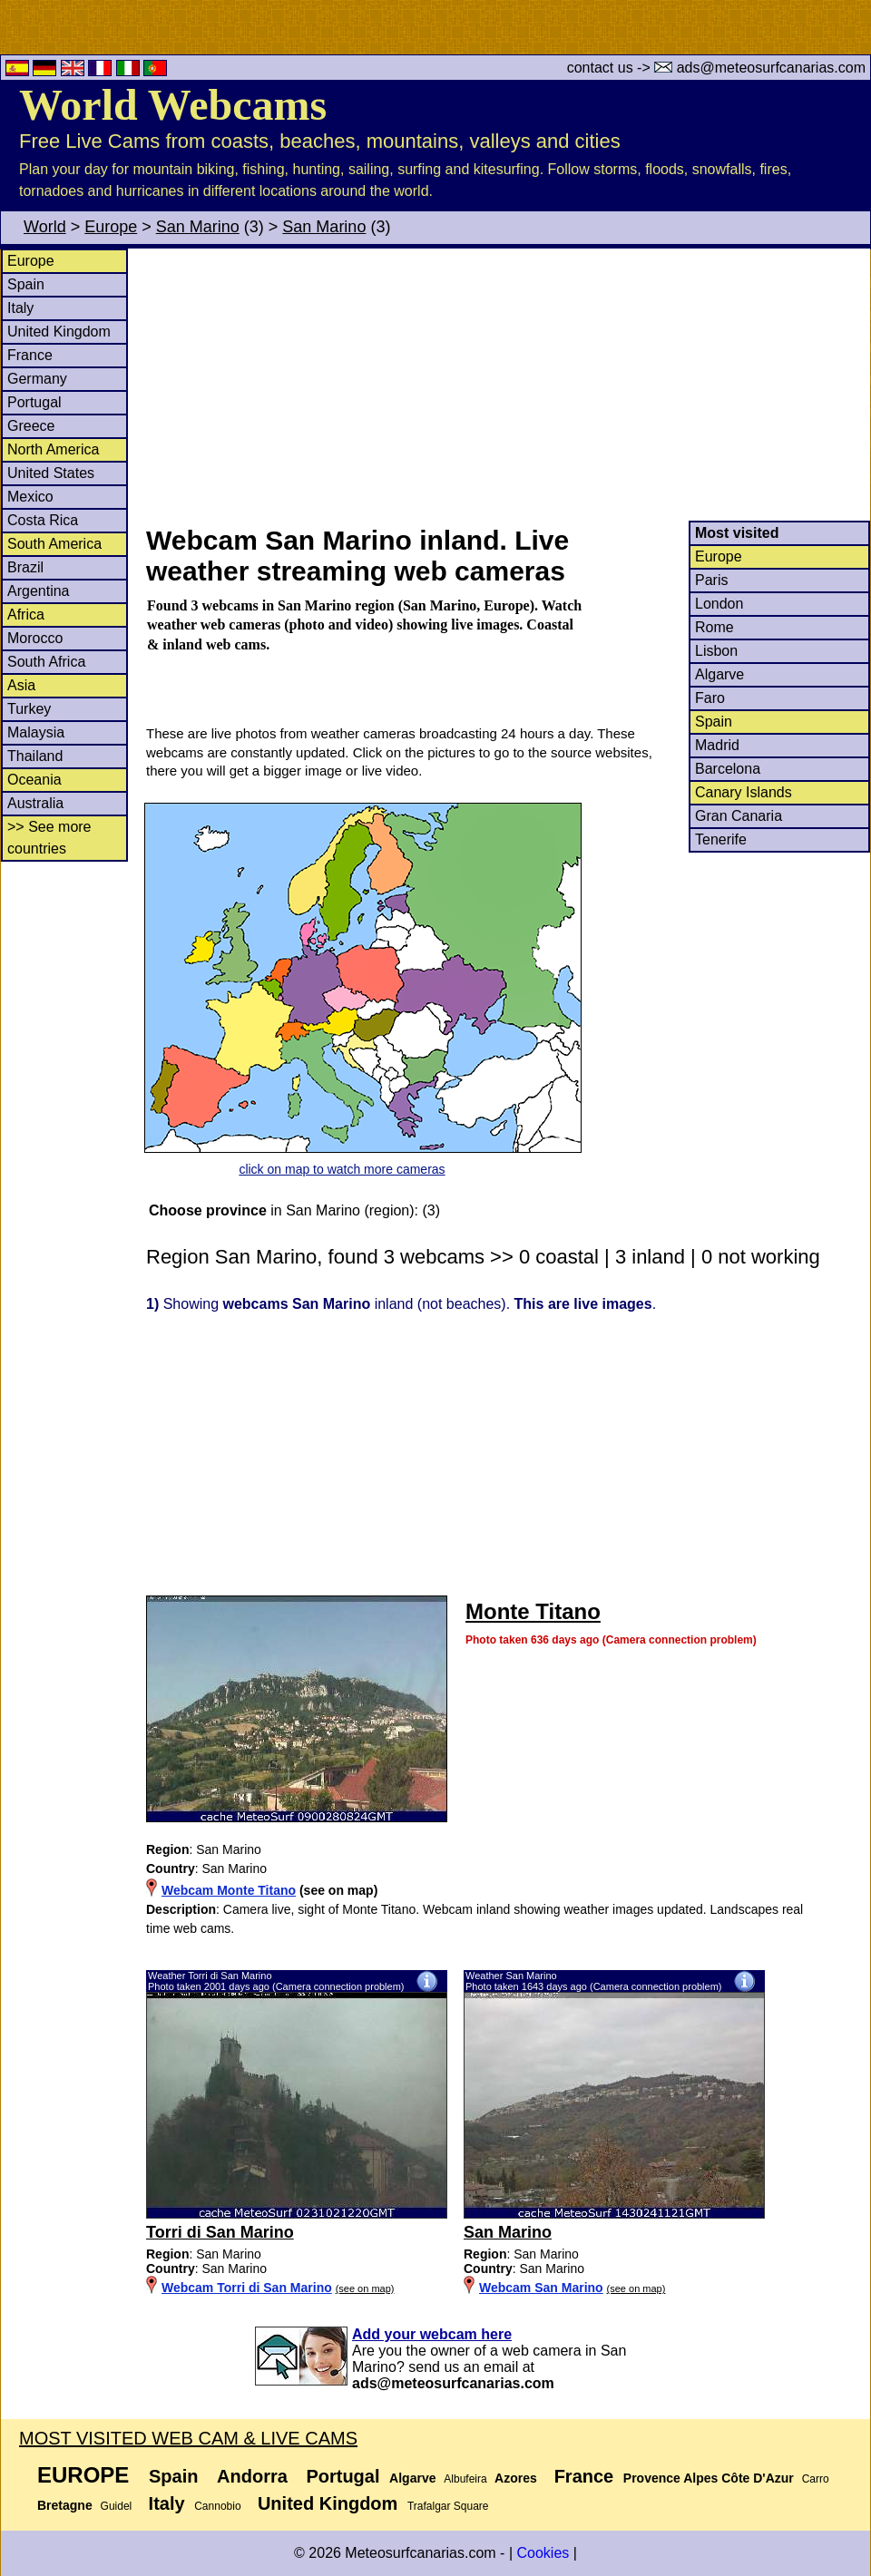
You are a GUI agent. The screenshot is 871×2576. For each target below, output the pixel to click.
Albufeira (465, 2479)
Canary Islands (743, 792)
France (30, 355)
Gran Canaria (738, 816)
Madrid (717, 745)
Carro (815, 2479)
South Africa (46, 661)
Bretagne (65, 2505)
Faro (710, 698)
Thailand (35, 756)
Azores (515, 2478)
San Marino (198, 227)
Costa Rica (42, 520)
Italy (20, 308)
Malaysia (35, 732)
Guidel (116, 2506)
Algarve (719, 674)
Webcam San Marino (541, 2287)
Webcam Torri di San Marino (246, 2287)
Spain (25, 284)
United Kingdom (59, 331)
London (719, 603)
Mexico (30, 496)
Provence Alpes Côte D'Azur (708, 2478)
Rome (714, 627)
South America (54, 543)
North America (53, 449)
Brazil (25, 567)
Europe (110, 227)
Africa (25, 614)
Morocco (35, 638)
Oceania (34, 779)
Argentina (38, 591)
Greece (30, 426)
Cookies (542, 2553)
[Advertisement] (507, 385)
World (45, 227)
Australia (35, 803)
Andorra (252, 2476)
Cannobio (217, 2506)
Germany (37, 378)
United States (50, 473)
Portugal (34, 402)
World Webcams (173, 105)
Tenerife (721, 839)
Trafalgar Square (448, 2506)
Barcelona (727, 768)
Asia (21, 685)
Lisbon (716, 651)
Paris (711, 580)
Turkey (29, 709)
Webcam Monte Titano (228, 1890)
